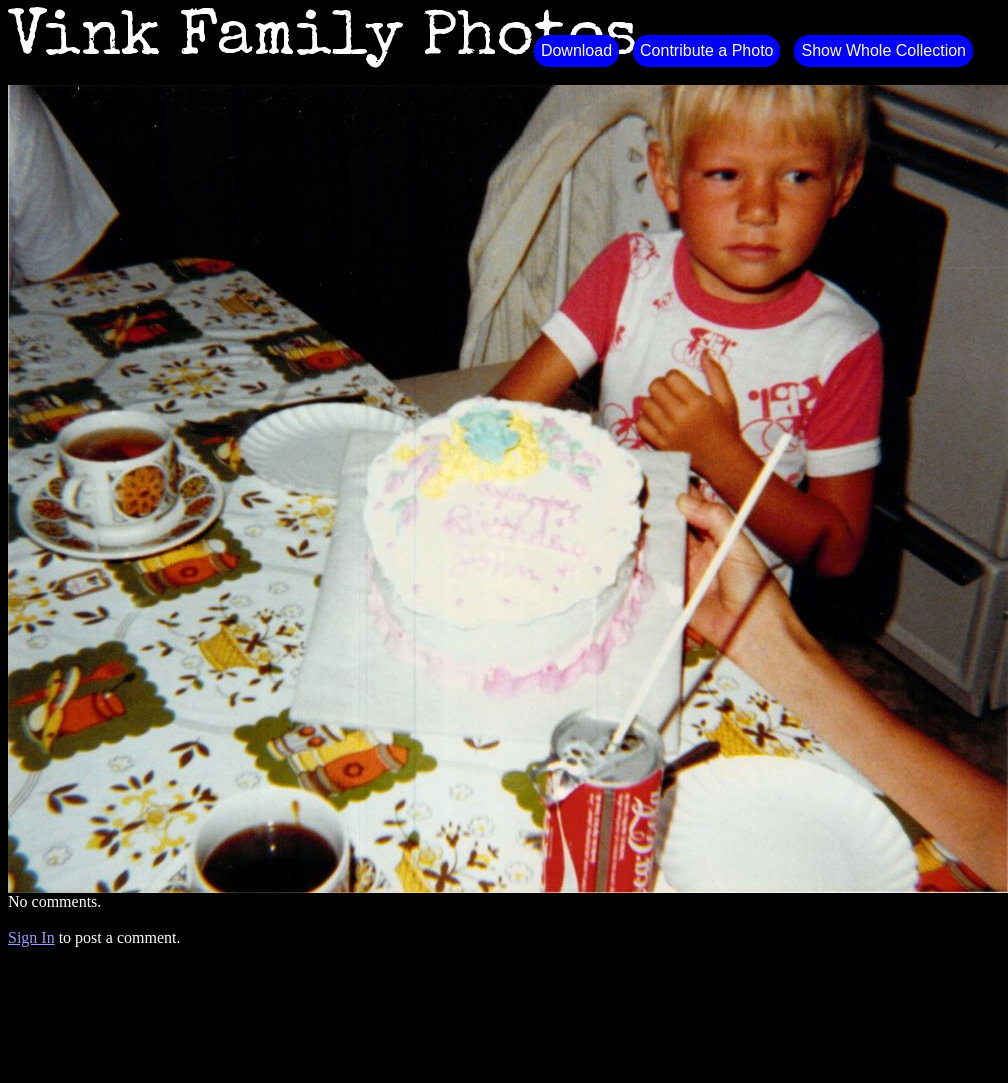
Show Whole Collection (883, 50)
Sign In (31, 937)
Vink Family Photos (323, 40)
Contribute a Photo (706, 50)
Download (576, 50)
